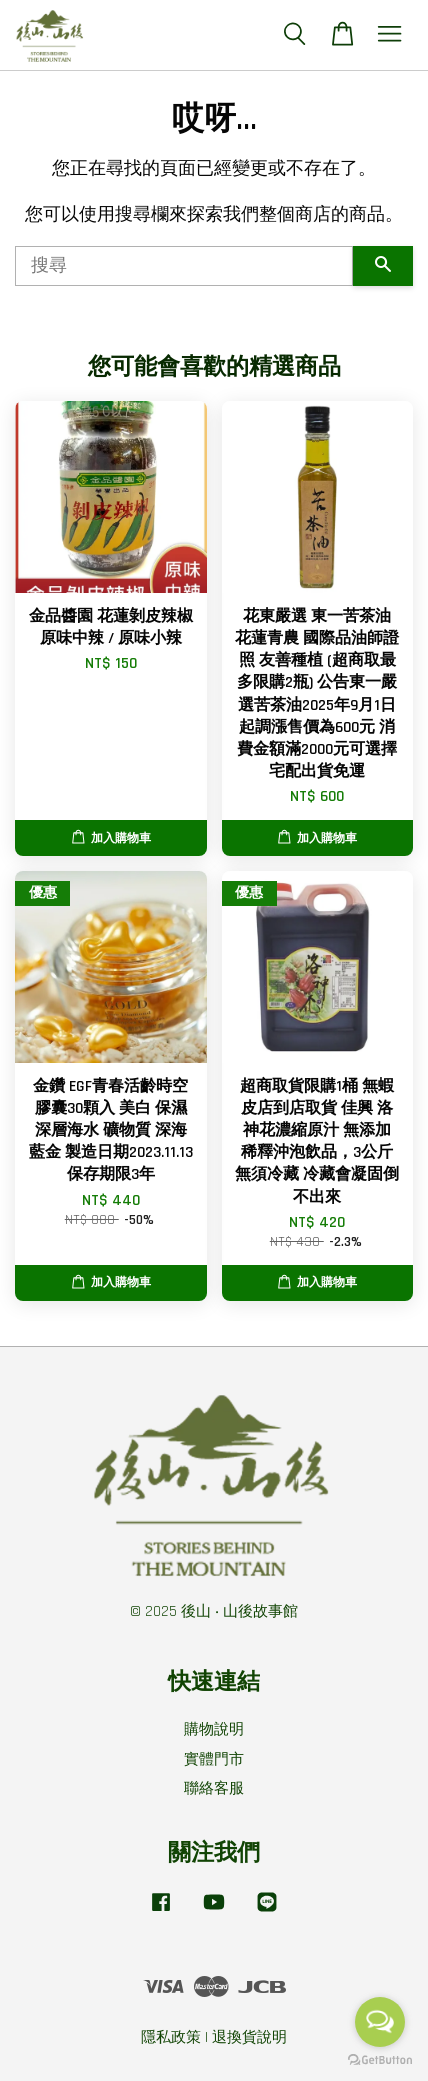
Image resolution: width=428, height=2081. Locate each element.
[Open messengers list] (380, 2022)
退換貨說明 (249, 2037)
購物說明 (214, 1729)
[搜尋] (184, 266)
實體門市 (214, 1759)
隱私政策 (171, 2037)
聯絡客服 (214, 1788)
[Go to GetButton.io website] (380, 2060)
